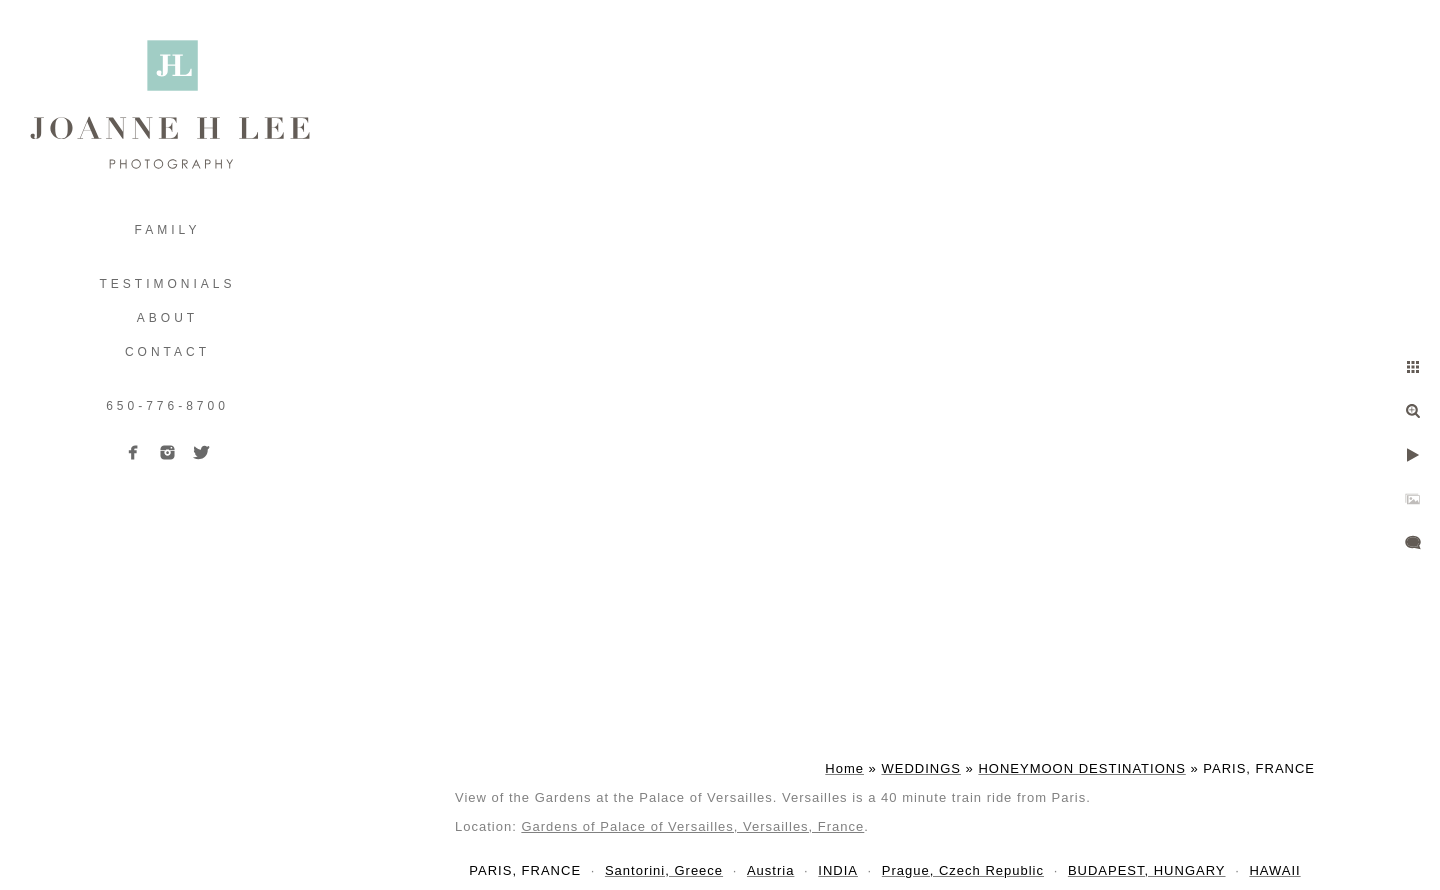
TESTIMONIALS (167, 284)
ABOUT (167, 318)
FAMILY (168, 230)
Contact (167, 352)
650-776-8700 (167, 406)
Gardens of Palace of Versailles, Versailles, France (692, 826)
